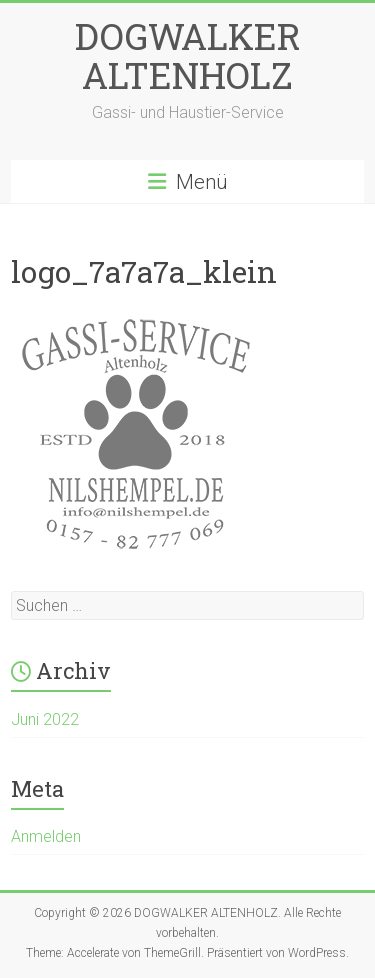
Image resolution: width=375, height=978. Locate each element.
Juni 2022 (45, 719)
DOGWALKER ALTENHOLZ (188, 55)
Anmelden (46, 836)
